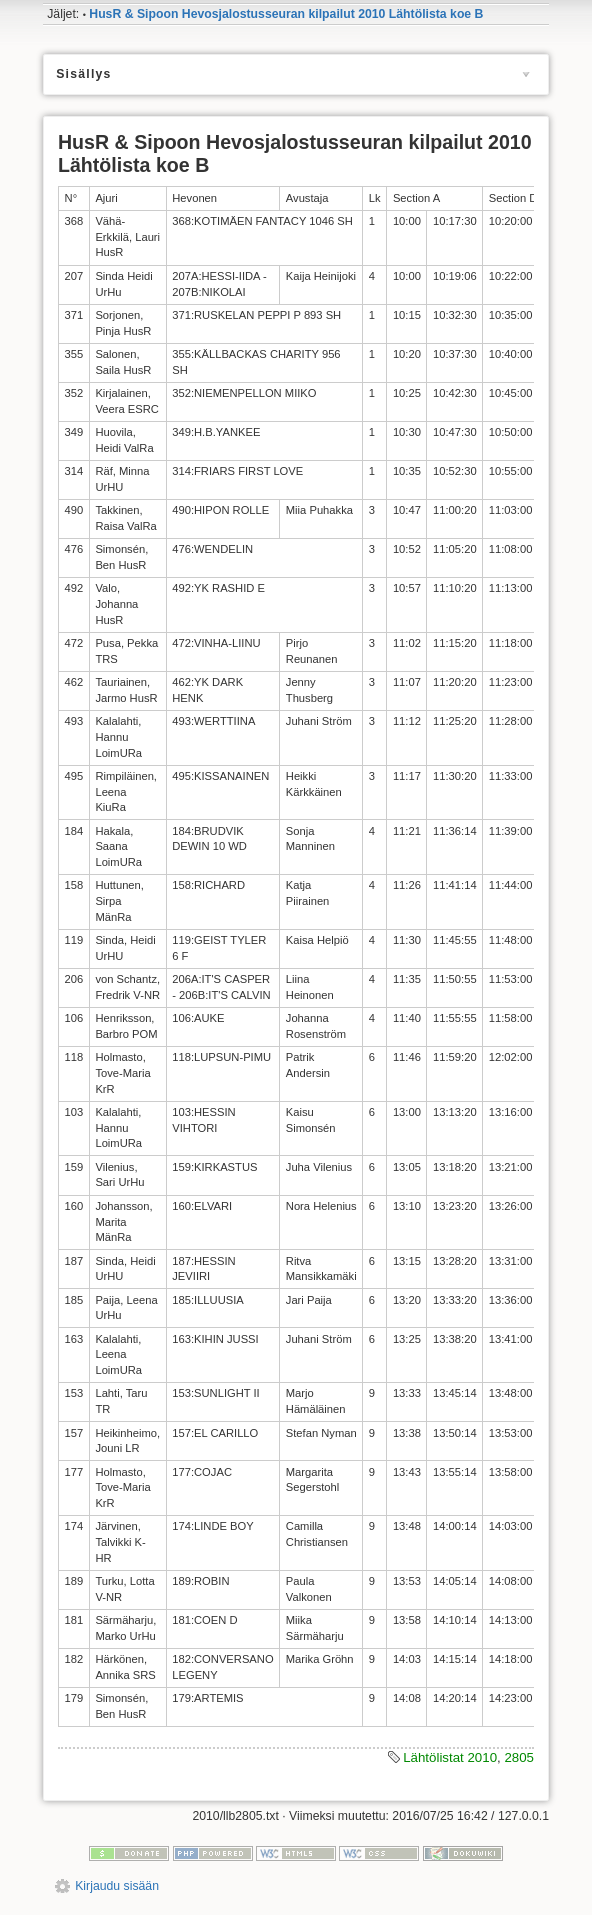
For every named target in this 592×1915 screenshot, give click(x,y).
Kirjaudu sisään (117, 1886)
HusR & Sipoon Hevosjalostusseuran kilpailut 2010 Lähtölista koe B (286, 14)
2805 (519, 1757)
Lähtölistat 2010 (450, 1757)
